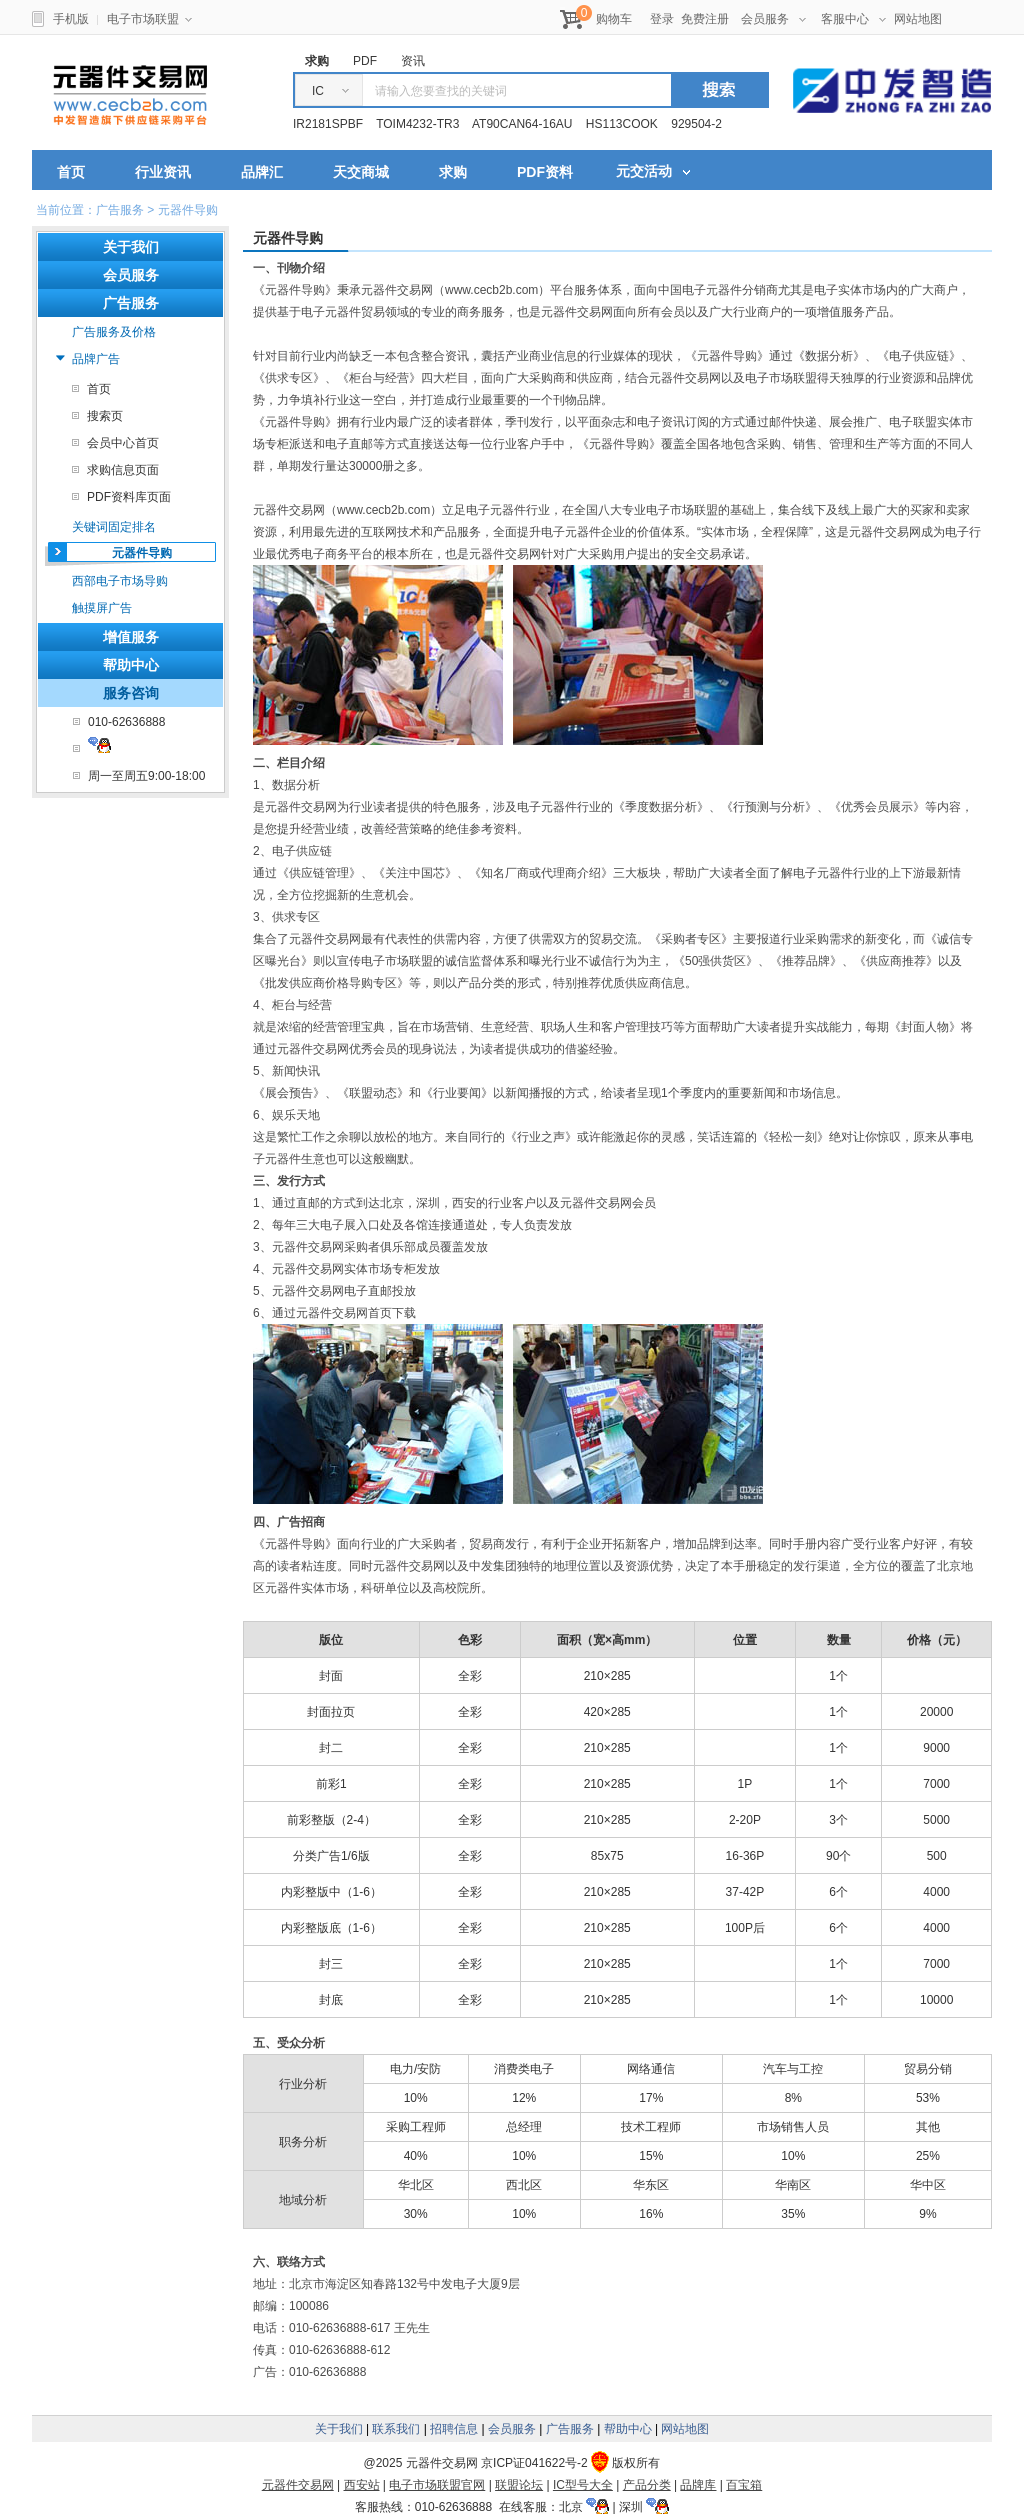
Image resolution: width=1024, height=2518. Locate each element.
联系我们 (396, 2429)
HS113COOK (622, 124)
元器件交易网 (130, 95)
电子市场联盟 (149, 19)
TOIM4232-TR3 (417, 124)
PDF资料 (545, 172)
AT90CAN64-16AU (522, 124)
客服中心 (853, 19)
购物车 (614, 19)
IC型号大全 (583, 2485)
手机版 (71, 19)
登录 (662, 19)
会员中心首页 (123, 443)
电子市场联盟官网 (437, 2485)
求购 (453, 172)
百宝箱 (744, 2485)
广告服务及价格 (114, 332)
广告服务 (570, 2429)
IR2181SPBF (328, 124)
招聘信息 (454, 2429)
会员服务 (773, 19)
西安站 (362, 2485)
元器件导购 (142, 553)
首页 (71, 172)
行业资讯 (163, 172)
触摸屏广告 (102, 608)
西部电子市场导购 (120, 581)
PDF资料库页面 (129, 497)
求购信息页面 (123, 470)
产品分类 (647, 2485)
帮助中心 (131, 665)
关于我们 (339, 2429)
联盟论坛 (519, 2485)
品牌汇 (262, 172)
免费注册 (705, 19)
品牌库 (698, 2485)
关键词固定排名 (114, 527)
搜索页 (105, 416)
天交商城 (361, 172)
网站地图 (918, 19)
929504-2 (696, 124)
